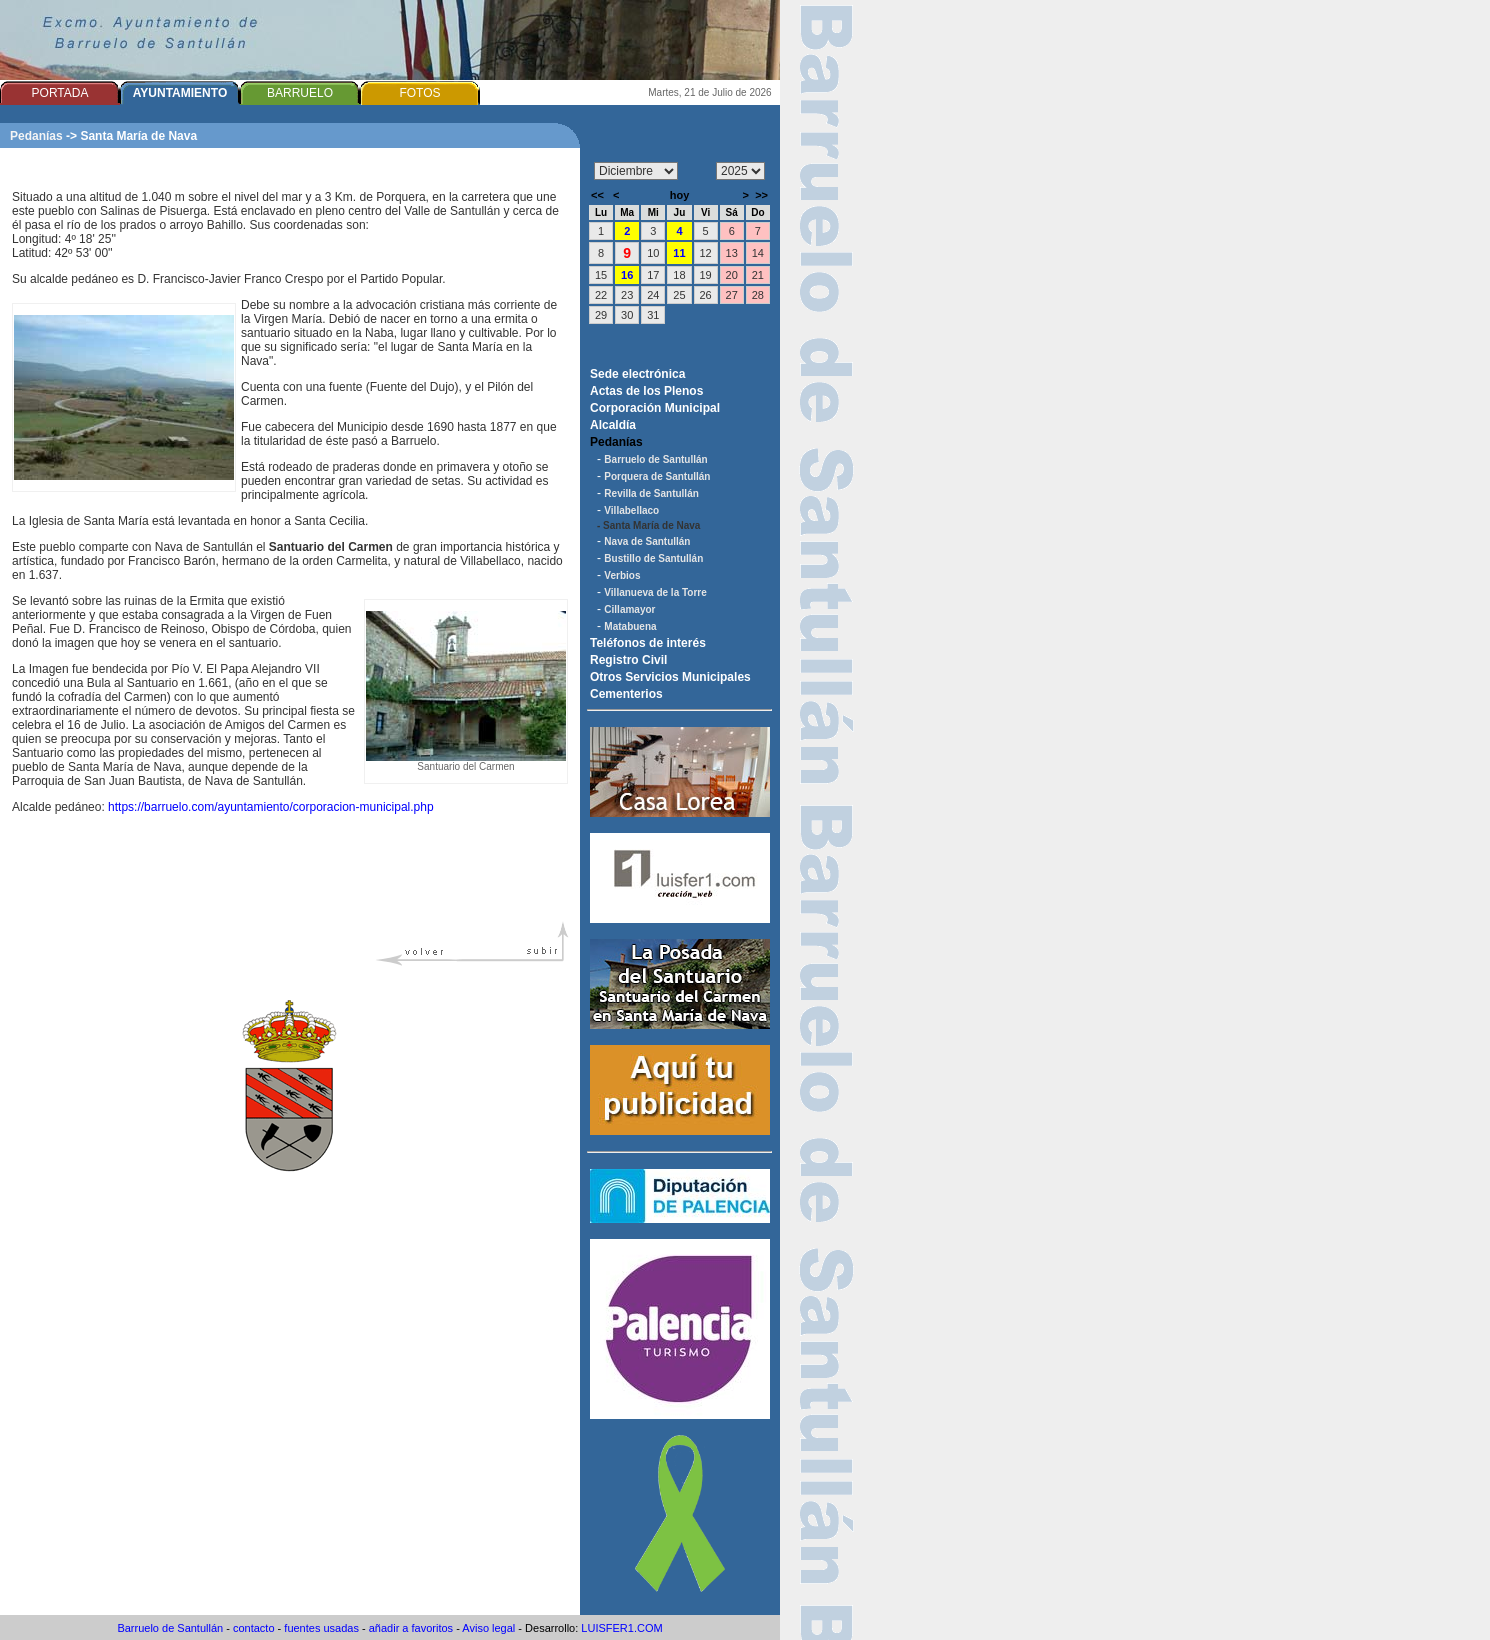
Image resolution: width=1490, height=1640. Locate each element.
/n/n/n (740, 171)
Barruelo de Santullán (655, 459)
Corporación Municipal (655, 408)
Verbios (622, 575)
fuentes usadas (321, 1628)
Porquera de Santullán (657, 476)
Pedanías (36, 136)
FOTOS (419, 93)
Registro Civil (628, 660)
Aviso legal (488, 1628)
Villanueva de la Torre (655, 592)
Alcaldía (613, 425)
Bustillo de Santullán (653, 558)
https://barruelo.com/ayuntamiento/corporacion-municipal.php (271, 807)
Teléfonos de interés (648, 643)
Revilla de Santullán (651, 493)
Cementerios (626, 694)
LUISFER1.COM (621, 1628)
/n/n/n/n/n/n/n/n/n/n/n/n (636, 171)
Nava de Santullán (647, 541)
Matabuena (630, 626)
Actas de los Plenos (646, 391)
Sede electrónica (637, 374)
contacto (254, 1628)
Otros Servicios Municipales (670, 677)
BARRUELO (300, 93)
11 (679, 253)
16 (627, 275)
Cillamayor (629, 609)
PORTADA (60, 93)
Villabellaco (631, 510)
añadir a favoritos (411, 1628)
